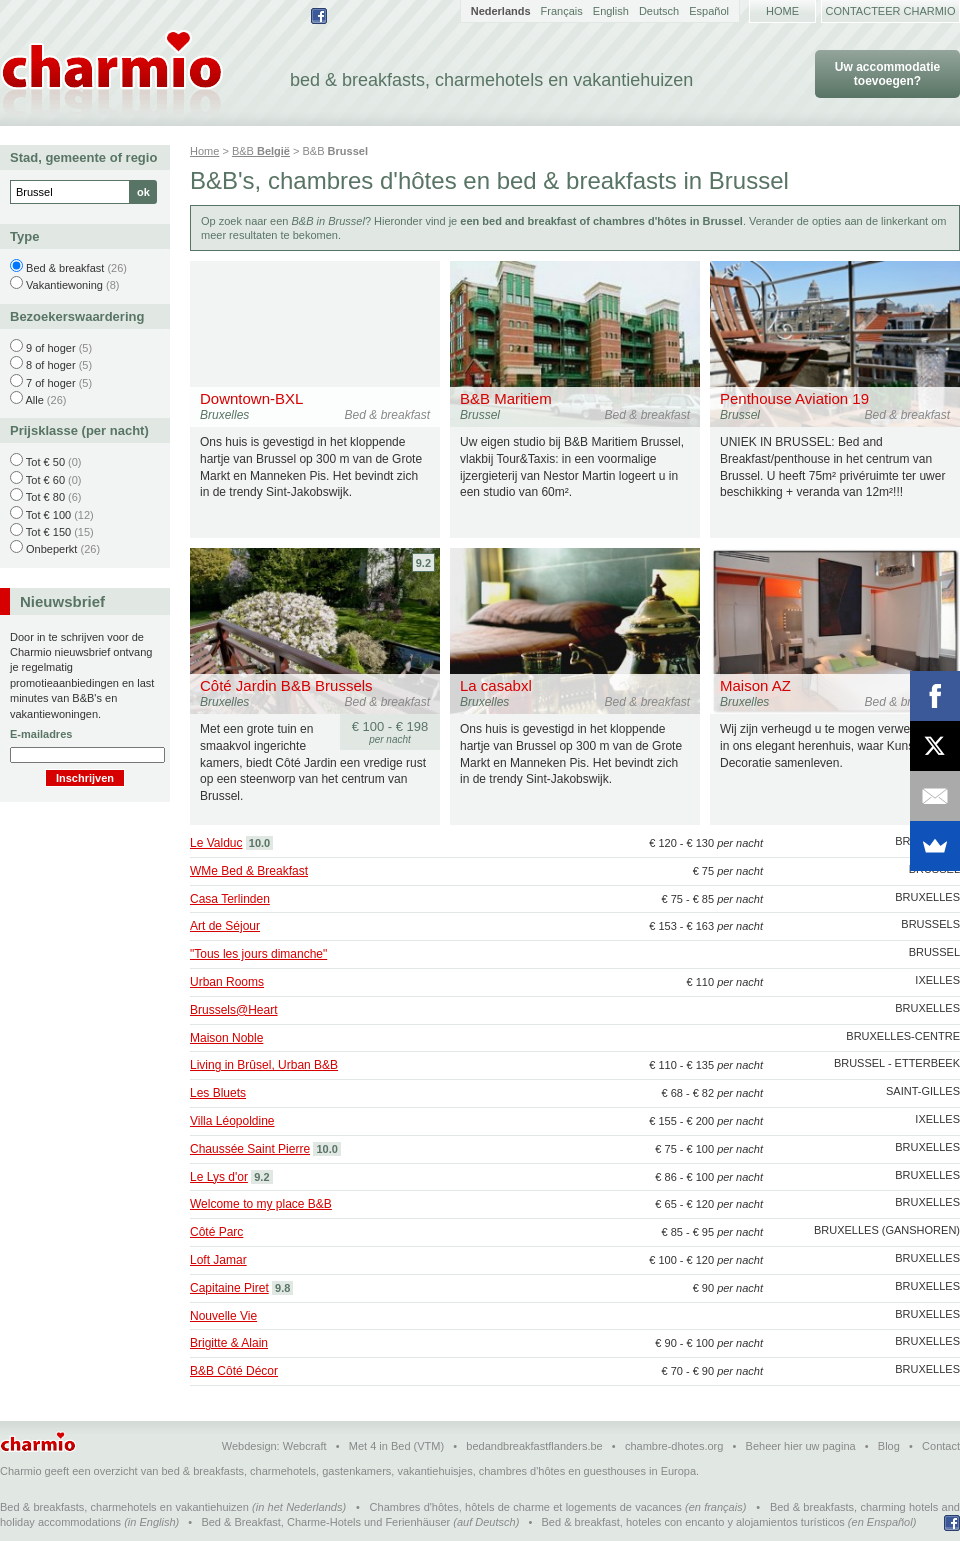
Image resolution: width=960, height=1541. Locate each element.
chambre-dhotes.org (674, 1446)
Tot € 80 (45, 497)
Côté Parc (216, 1232)
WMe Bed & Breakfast (249, 871)
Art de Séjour (225, 926)
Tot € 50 (45, 462)
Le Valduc (216, 843)
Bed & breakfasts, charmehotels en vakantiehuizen (124, 1507)
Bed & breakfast (65, 268)
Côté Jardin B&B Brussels (286, 685)
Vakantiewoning (64, 285)
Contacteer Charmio (891, 11)
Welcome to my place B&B (261, 1204)
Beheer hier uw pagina (801, 1446)
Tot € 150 (48, 532)
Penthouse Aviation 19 (794, 398)
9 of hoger (51, 348)
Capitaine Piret (229, 1288)
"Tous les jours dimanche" (258, 954)
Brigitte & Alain (229, 1343)
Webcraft (305, 1446)
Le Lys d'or (219, 1177)
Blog (889, 1446)
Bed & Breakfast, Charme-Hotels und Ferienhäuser (325, 1522)
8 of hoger (51, 365)
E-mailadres (41, 734)
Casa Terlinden (230, 899)
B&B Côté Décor (234, 1371)
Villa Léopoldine (232, 1121)
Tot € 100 (48, 515)
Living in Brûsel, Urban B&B (264, 1065)
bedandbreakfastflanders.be (534, 1446)
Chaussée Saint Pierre (250, 1149)
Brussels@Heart (234, 1010)
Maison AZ (755, 685)
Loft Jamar (218, 1260)
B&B (261, 151)
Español (709, 11)
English (611, 11)
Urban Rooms (227, 982)
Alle (34, 400)
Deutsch (659, 11)
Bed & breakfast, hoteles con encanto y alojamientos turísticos (693, 1522)
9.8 (282, 1288)
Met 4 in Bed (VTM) (396, 1446)
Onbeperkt (51, 549)
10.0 (259, 843)
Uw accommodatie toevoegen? (887, 74)
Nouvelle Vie (223, 1316)
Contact (941, 1446)
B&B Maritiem (506, 398)
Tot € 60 (45, 480)
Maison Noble (226, 1038)
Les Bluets (218, 1093)
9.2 (423, 563)
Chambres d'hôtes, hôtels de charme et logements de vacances (526, 1507)
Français (562, 11)
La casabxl (496, 685)
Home (782, 11)
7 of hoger (51, 383)
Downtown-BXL (251, 398)
